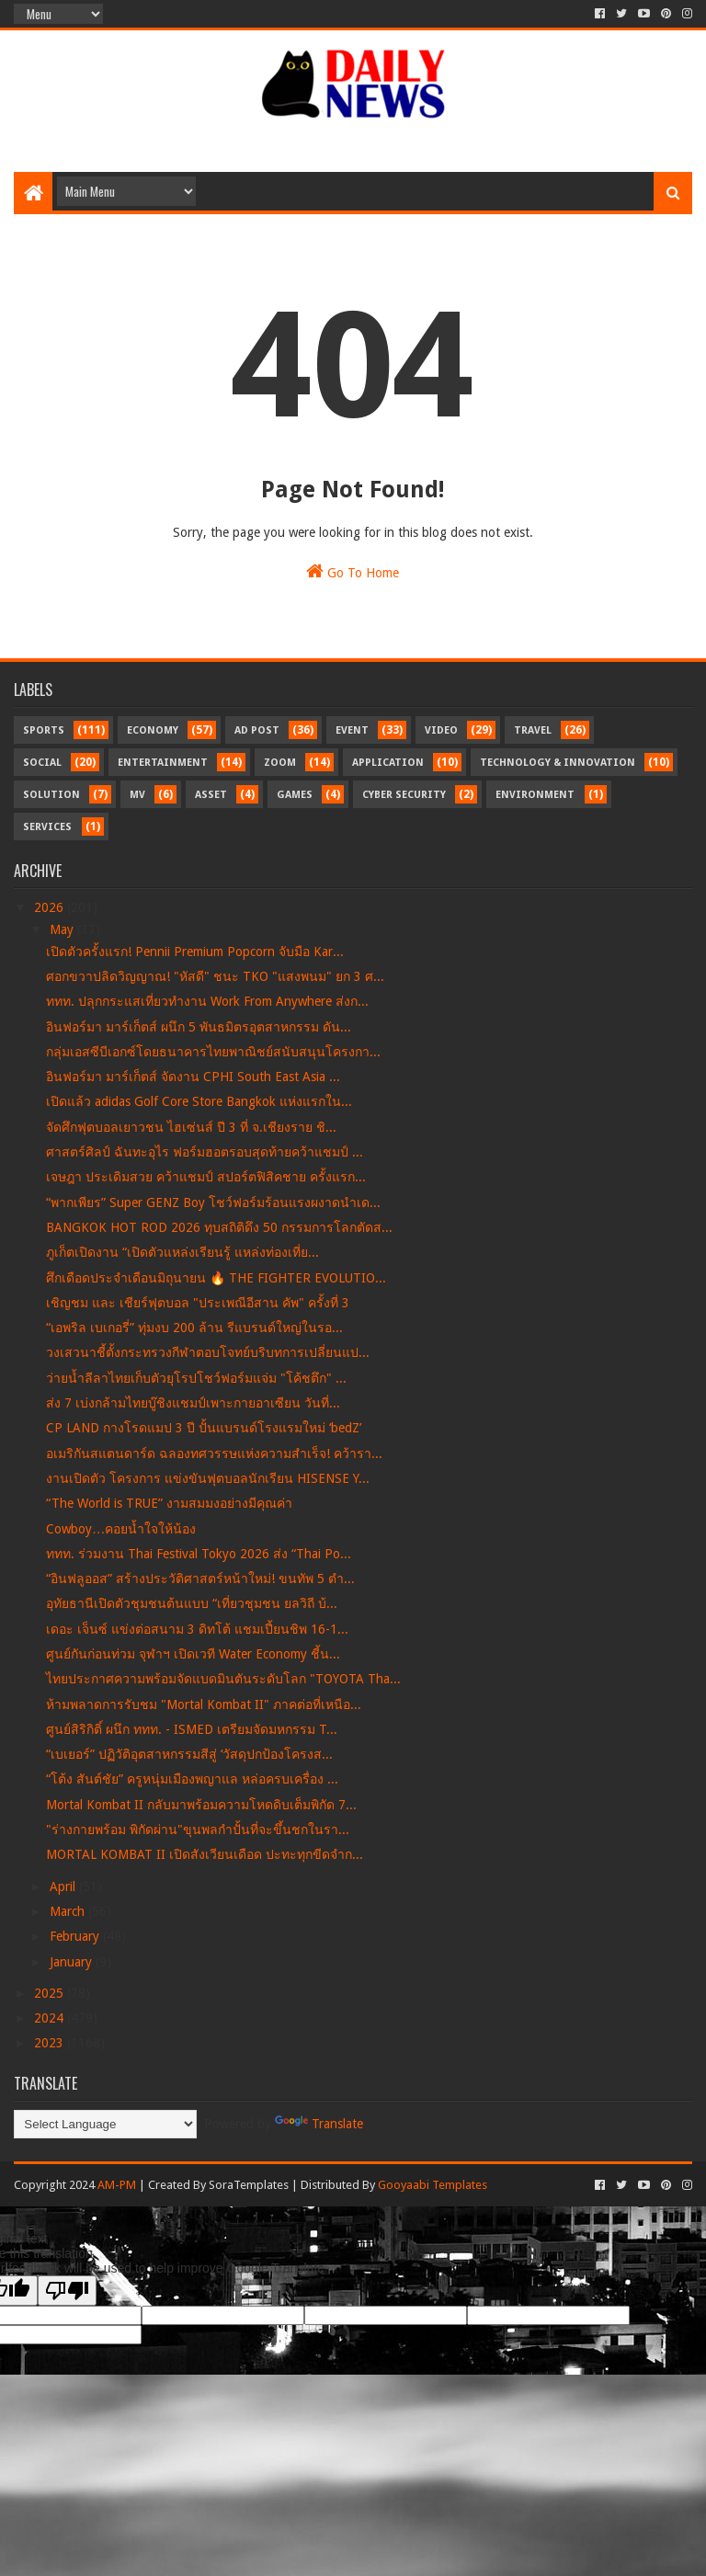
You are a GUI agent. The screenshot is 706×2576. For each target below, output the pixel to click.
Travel (533, 730)
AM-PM (116, 2185)
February (76, 1936)
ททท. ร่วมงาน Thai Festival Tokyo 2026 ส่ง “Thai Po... (198, 1553)
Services (47, 827)
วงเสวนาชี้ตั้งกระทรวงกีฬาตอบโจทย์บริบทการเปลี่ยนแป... (208, 1352)
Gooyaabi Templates (432, 2185)
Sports (43, 730)
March (69, 1911)
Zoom (280, 763)
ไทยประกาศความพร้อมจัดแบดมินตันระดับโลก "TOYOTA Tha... (223, 1678)
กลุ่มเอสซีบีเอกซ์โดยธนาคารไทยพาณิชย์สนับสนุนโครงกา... (213, 1051)
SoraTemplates (249, 2185)
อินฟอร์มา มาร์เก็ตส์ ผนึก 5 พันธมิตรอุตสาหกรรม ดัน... (198, 1027)
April (64, 1886)
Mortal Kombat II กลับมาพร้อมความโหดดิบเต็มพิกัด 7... (201, 1804)
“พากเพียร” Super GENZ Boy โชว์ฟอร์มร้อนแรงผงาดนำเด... (213, 1202)
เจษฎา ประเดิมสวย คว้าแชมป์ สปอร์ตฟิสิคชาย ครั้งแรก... (206, 1176)
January (73, 1962)
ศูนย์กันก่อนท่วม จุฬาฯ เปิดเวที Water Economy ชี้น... (193, 1654)
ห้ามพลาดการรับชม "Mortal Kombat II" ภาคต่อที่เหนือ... (203, 1704)
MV (137, 795)
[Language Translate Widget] (105, 2124)
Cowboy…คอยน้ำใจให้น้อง (121, 1529)
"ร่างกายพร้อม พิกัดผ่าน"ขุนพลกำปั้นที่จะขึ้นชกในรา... (197, 1829)
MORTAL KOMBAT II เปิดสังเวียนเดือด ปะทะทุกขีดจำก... (204, 1854)
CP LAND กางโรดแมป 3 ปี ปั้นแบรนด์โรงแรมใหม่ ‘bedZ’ (203, 1427)
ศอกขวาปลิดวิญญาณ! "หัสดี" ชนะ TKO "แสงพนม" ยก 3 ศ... (215, 976)
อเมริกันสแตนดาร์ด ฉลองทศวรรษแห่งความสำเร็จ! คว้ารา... (214, 1453)
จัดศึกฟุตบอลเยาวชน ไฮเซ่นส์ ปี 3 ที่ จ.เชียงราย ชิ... (191, 1127)
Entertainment (163, 763)
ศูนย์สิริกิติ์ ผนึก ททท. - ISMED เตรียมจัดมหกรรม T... (191, 1729)
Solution (51, 795)
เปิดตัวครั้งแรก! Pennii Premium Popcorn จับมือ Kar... (195, 951)
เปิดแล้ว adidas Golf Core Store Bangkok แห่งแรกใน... (199, 1101)
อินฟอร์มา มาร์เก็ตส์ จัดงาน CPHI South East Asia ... (193, 1076)
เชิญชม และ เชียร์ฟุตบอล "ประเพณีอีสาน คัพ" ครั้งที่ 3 (197, 1302)
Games (295, 795)
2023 (50, 2042)
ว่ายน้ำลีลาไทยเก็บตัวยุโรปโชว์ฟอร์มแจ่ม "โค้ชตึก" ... (196, 1378)
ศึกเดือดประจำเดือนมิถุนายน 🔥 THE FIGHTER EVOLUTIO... (216, 1278)
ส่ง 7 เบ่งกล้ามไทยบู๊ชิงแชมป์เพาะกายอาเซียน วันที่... (193, 1403)
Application (388, 763)
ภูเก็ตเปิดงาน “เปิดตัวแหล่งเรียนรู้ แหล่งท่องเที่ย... (182, 1252)
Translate (319, 2123)
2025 (50, 1993)
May (63, 929)
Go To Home (352, 571)
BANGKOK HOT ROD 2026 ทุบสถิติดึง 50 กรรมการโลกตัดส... (219, 1227)
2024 (50, 2018)
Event (352, 730)
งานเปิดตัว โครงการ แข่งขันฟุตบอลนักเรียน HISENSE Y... (208, 1478)
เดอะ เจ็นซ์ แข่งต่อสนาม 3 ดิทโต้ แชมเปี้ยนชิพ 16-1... (197, 1629)
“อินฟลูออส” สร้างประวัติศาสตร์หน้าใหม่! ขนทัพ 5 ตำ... (200, 1578)
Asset (211, 795)
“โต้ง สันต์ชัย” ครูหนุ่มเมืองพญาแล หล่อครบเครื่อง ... (192, 1779)
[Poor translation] (67, 2290)
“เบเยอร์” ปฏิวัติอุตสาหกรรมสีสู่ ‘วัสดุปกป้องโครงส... (189, 1754)
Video (441, 730)
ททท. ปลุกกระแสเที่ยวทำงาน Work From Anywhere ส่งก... (207, 1001)
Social (42, 763)
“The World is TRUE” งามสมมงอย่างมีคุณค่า (169, 1503)
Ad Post (256, 730)
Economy (152, 730)
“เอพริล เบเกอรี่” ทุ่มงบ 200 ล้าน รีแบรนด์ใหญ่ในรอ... (194, 1327)
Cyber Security (404, 795)
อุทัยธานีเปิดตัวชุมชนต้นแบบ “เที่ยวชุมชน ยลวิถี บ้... (191, 1603)
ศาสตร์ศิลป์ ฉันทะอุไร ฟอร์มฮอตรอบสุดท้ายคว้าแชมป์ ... (204, 1152)
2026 (50, 907)
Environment (535, 795)
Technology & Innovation (557, 763)
